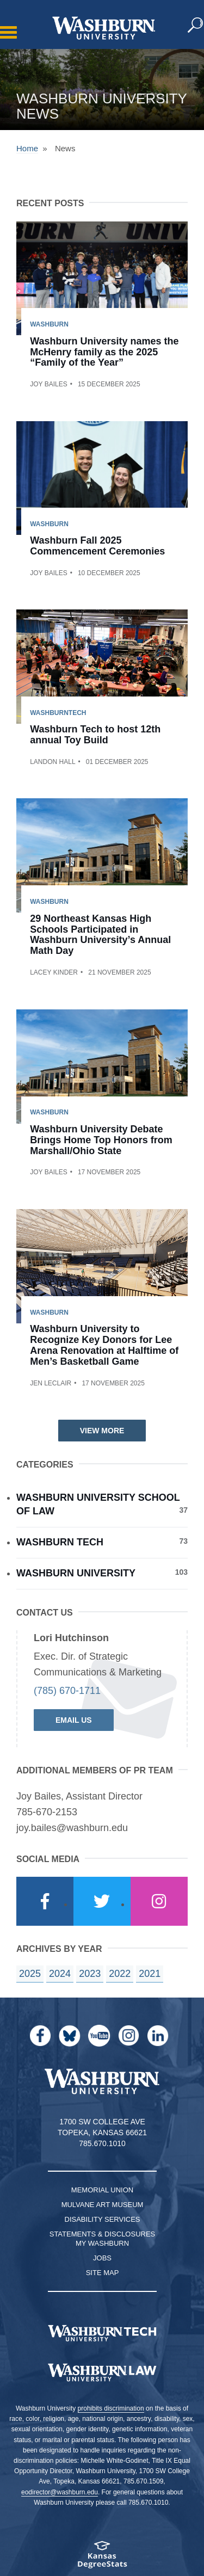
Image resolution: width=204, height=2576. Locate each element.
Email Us (73, 1720)
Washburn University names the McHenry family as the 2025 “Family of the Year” (104, 352)
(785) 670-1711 (67, 1690)
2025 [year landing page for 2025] (30, 1973)
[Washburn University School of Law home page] (102, 2372)
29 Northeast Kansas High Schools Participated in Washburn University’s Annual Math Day (100, 934)
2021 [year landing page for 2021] (149, 1973)
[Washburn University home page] (103, 28)
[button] (196, 25)
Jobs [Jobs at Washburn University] (102, 2258)
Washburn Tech (102, 1542)
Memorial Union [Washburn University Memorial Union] (102, 2190)
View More (102, 1430)
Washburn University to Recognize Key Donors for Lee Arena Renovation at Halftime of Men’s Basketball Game (104, 1344)
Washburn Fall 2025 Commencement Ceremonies (97, 546)
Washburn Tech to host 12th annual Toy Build (95, 734)
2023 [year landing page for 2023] (90, 1973)
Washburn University (102, 1573)
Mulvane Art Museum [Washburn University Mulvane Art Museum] (102, 2205)
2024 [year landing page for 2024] (60, 1973)
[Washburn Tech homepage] (102, 2333)
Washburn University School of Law (102, 1504)
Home (27, 148)
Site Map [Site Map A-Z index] (102, 2273)
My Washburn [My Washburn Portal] (102, 2243)
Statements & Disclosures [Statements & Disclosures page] (103, 2234)
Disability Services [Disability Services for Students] (102, 2219)
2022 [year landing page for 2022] (120, 1973)
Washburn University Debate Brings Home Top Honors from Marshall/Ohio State (101, 1140)
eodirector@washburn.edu (59, 2492)
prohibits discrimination (111, 2408)
